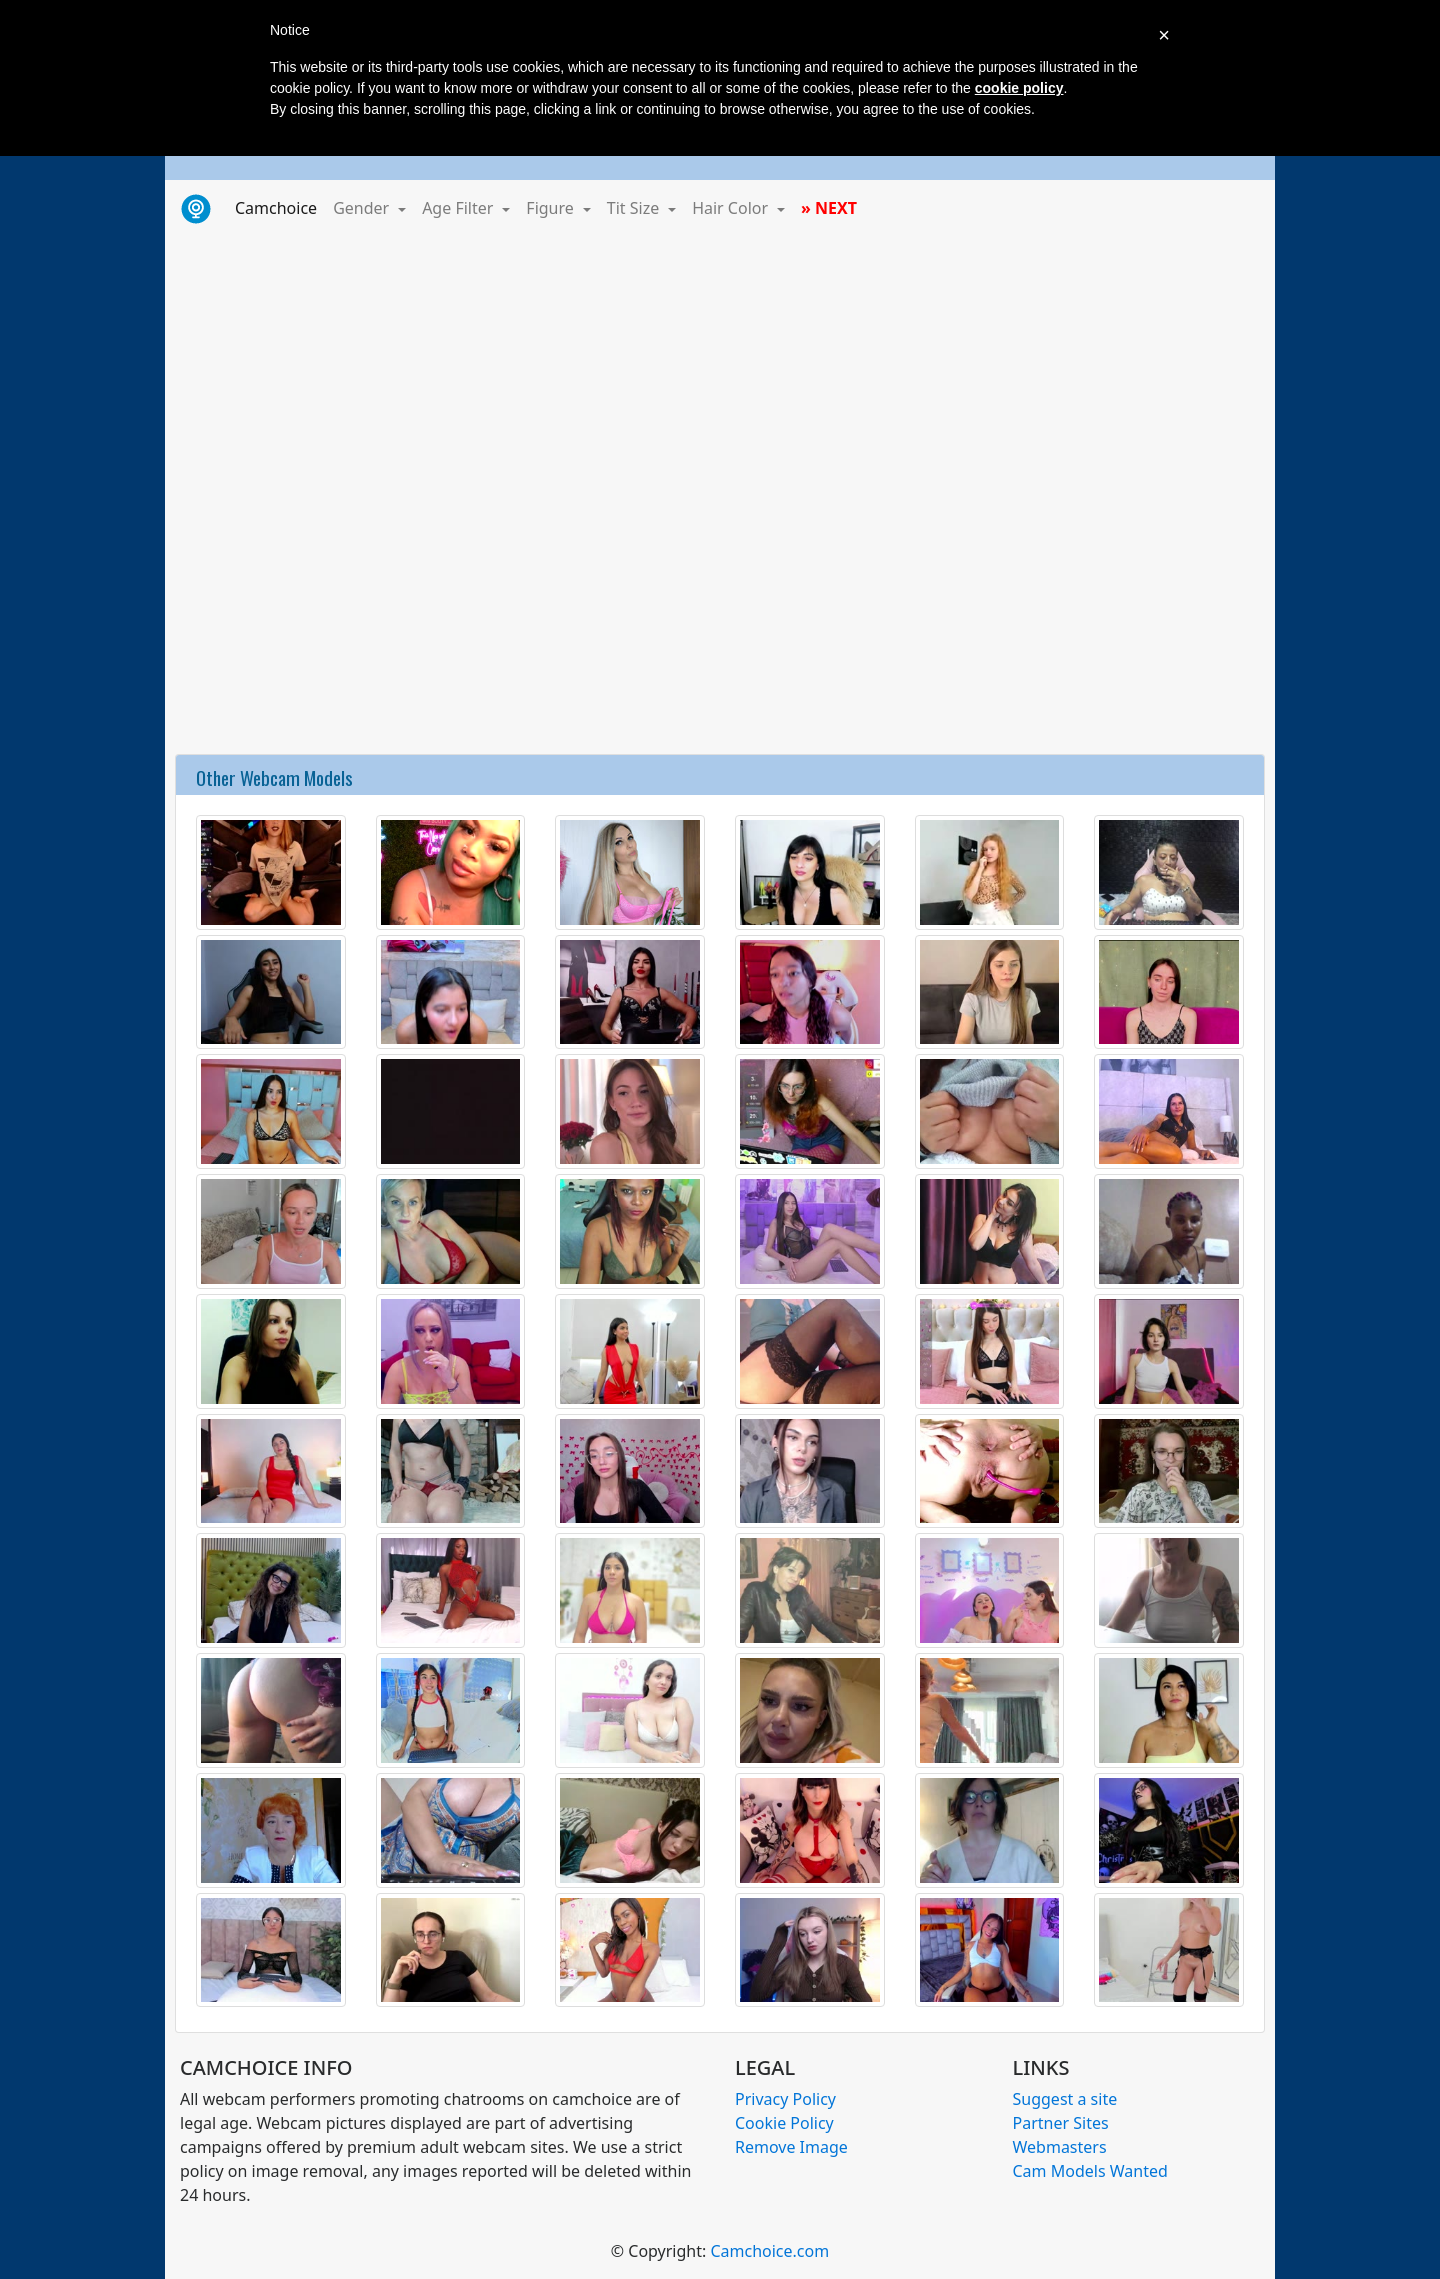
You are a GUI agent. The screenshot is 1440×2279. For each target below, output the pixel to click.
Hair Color (732, 208)
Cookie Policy (784, 2123)
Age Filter (459, 208)
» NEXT (829, 208)
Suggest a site (1065, 2099)
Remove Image (791, 2147)
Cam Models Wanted (1090, 2171)
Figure (552, 208)
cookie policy (1019, 88)
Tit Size (635, 208)
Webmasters (1060, 2147)
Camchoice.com (769, 2251)
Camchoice (280, 207)
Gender (363, 208)
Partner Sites (1061, 2123)
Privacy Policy (785, 2099)
